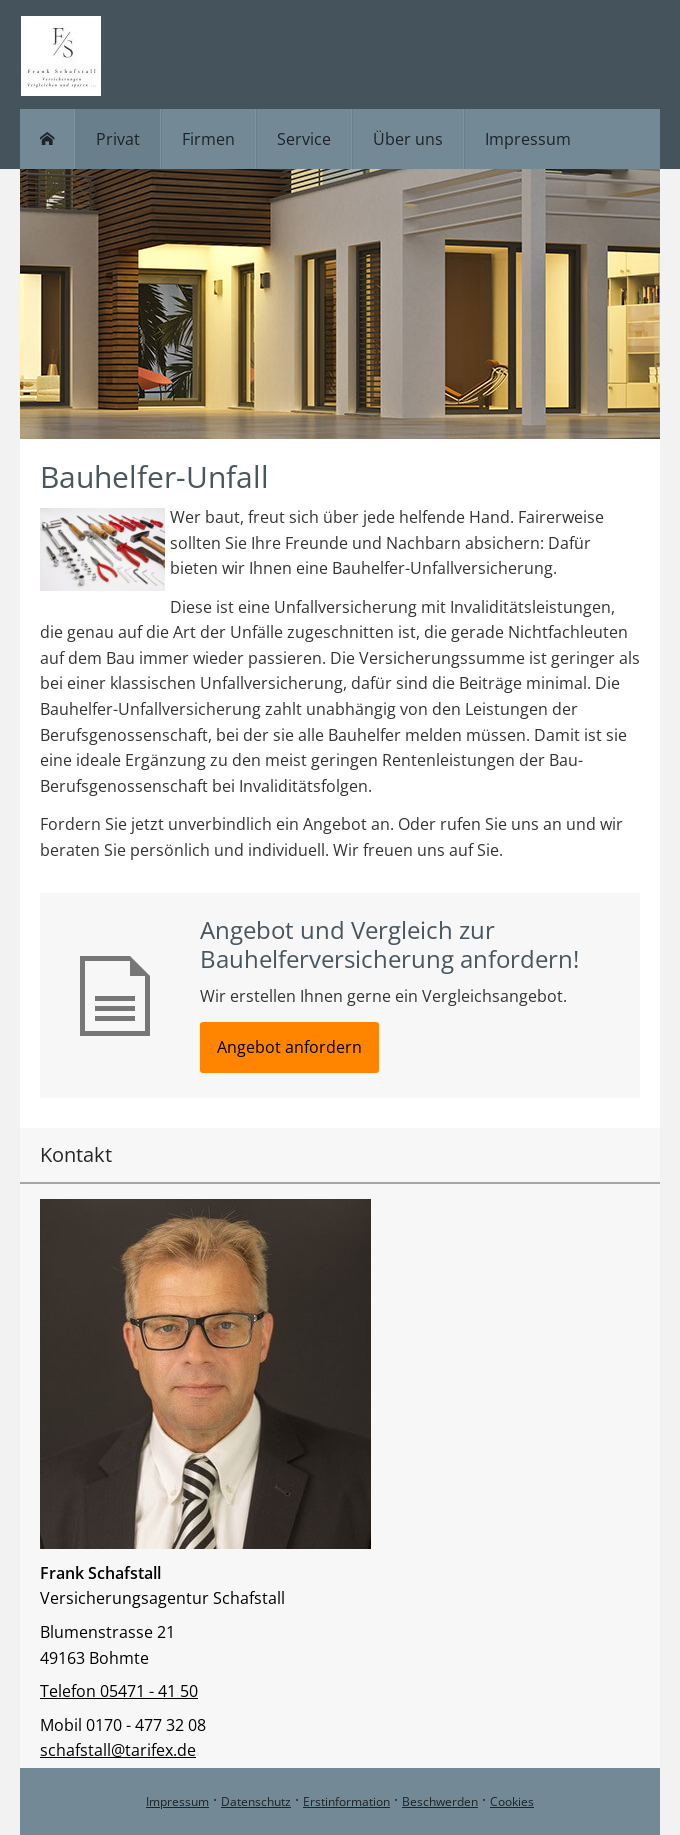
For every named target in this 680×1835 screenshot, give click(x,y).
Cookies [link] (512, 1801)
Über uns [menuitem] (408, 139)
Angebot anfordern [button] (289, 1047)
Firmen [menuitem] (208, 139)
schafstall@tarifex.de (118, 1750)
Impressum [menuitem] (528, 139)
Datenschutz (256, 1801)
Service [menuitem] (304, 139)
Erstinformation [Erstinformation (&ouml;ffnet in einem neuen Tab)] (346, 1801)
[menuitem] (47, 139)
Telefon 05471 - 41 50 (119, 1691)
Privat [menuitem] (118, 139)
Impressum (177, 1801)
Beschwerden (440, 1801)
